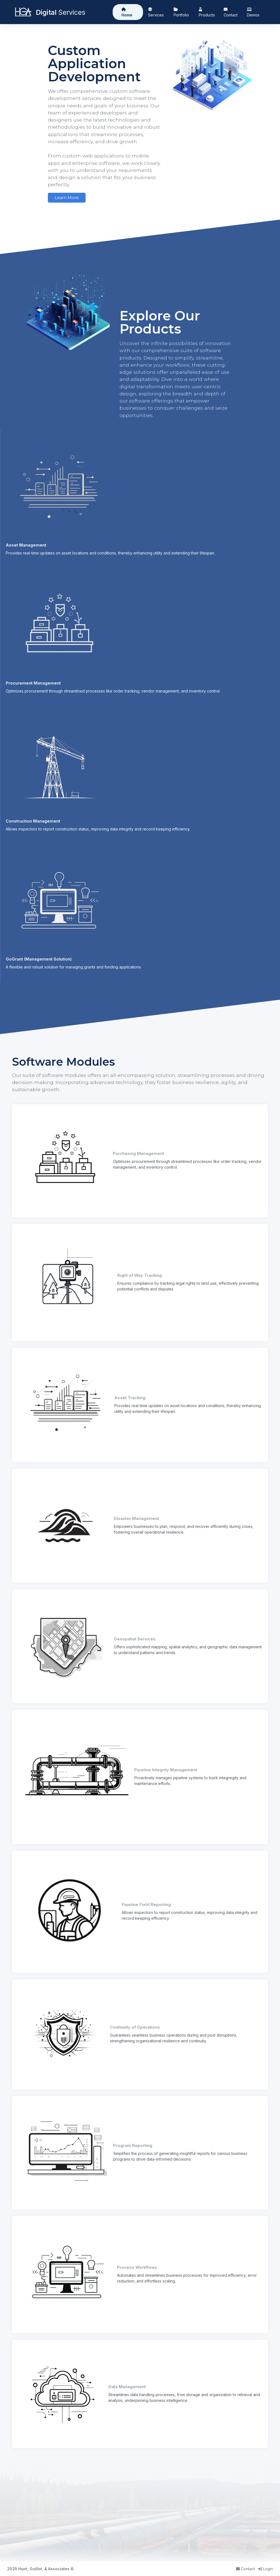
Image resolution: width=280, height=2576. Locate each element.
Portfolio (181, 12)
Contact (231, 12)
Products (207, 12)
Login (265, 2568)
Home (126, 12)
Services (156, 12)
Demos (253, 12)
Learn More (67, 197)
